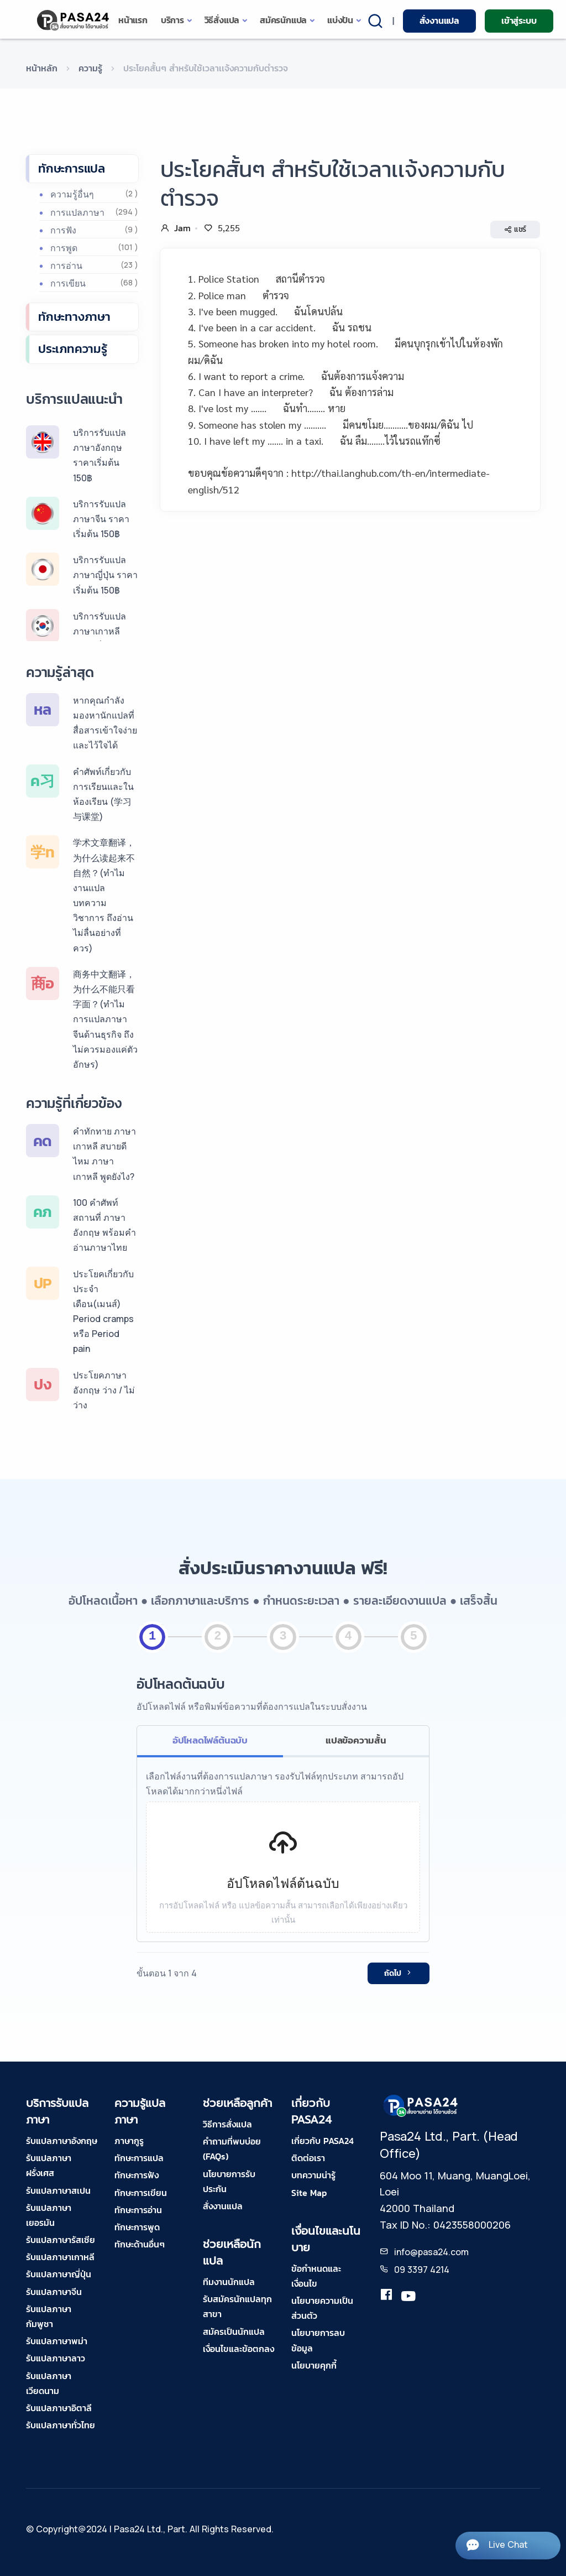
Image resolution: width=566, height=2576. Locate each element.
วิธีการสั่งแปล (227, 2124)
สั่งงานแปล (439, 20)
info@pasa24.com (431, 2252)
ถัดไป (398, 1973)
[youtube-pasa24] (408, 2296)
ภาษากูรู (129, 2140)
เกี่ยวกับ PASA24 (322, 2140)
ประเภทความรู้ (72, 349)
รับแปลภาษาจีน (54, 2291)
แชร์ (515, 229)
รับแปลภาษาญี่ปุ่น (58, 2274)
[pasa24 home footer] (421, 2105)
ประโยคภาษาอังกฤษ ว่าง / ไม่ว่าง (104, 1390)
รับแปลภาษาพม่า (56, 2341)
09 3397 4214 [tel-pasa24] (421, 2269)
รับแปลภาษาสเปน (58, 2190)
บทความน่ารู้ (313, 2175)
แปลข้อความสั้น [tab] (356, 1740)
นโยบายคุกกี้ (314, 2365)
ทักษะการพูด (137, 2227)
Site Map (309, 2192)
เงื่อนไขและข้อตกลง (238, 2348)
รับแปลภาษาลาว (55, 2358)
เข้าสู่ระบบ (518, 20)
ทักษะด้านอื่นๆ (139, 2244)
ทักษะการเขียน (140, 2192)
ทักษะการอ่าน (138, 2209)
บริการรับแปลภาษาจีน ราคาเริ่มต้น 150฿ (101, 519)
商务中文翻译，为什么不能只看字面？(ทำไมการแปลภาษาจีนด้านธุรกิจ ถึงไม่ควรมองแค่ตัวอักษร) (105, 1019)
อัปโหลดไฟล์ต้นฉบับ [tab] (210, 1740)
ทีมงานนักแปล (229, 2281)
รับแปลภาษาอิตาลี (59, 2407)
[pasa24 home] (74, 20)
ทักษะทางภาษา (74, 317)
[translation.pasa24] (386, 2296)
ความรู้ (90, 68)
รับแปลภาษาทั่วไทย (60, 2425)
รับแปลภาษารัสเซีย (60, 2239)
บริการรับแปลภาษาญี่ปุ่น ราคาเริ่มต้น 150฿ (105, 575)
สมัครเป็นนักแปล (234, 2331)
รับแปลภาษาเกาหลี (60, 2256)
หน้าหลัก (41, 68)
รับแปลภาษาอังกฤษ (61, 2140)
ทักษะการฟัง (136, 2175)
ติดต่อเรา (308, 2157)
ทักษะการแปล (71, 168)
